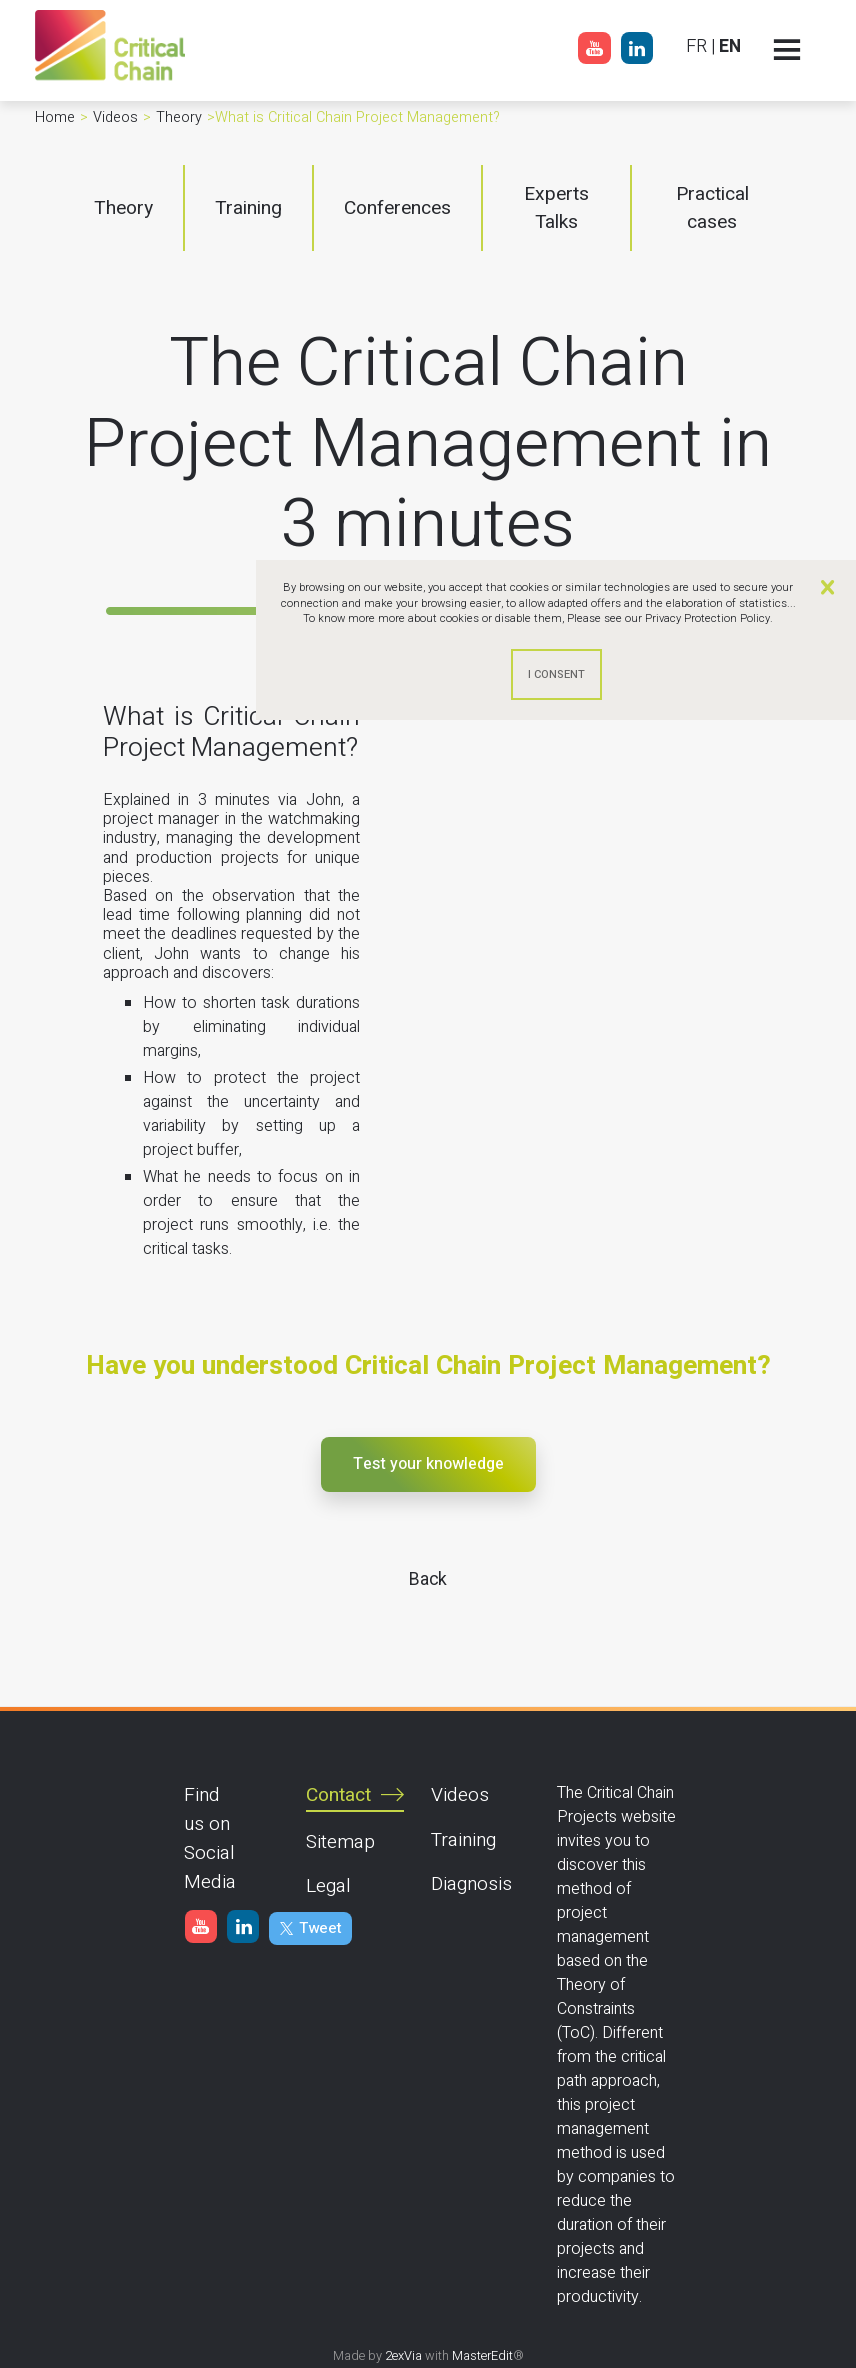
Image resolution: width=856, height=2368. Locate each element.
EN (730, 46)
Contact (338, 1795)
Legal (328, 1886)
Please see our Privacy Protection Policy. (670, 618)
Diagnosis (471, 1884)
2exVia (403, 2356)
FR (696, 46)
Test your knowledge (428, 1464)
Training (463, 1840)
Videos (460, 1795)
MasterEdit (482, 2356)
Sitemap (340, 1842)
